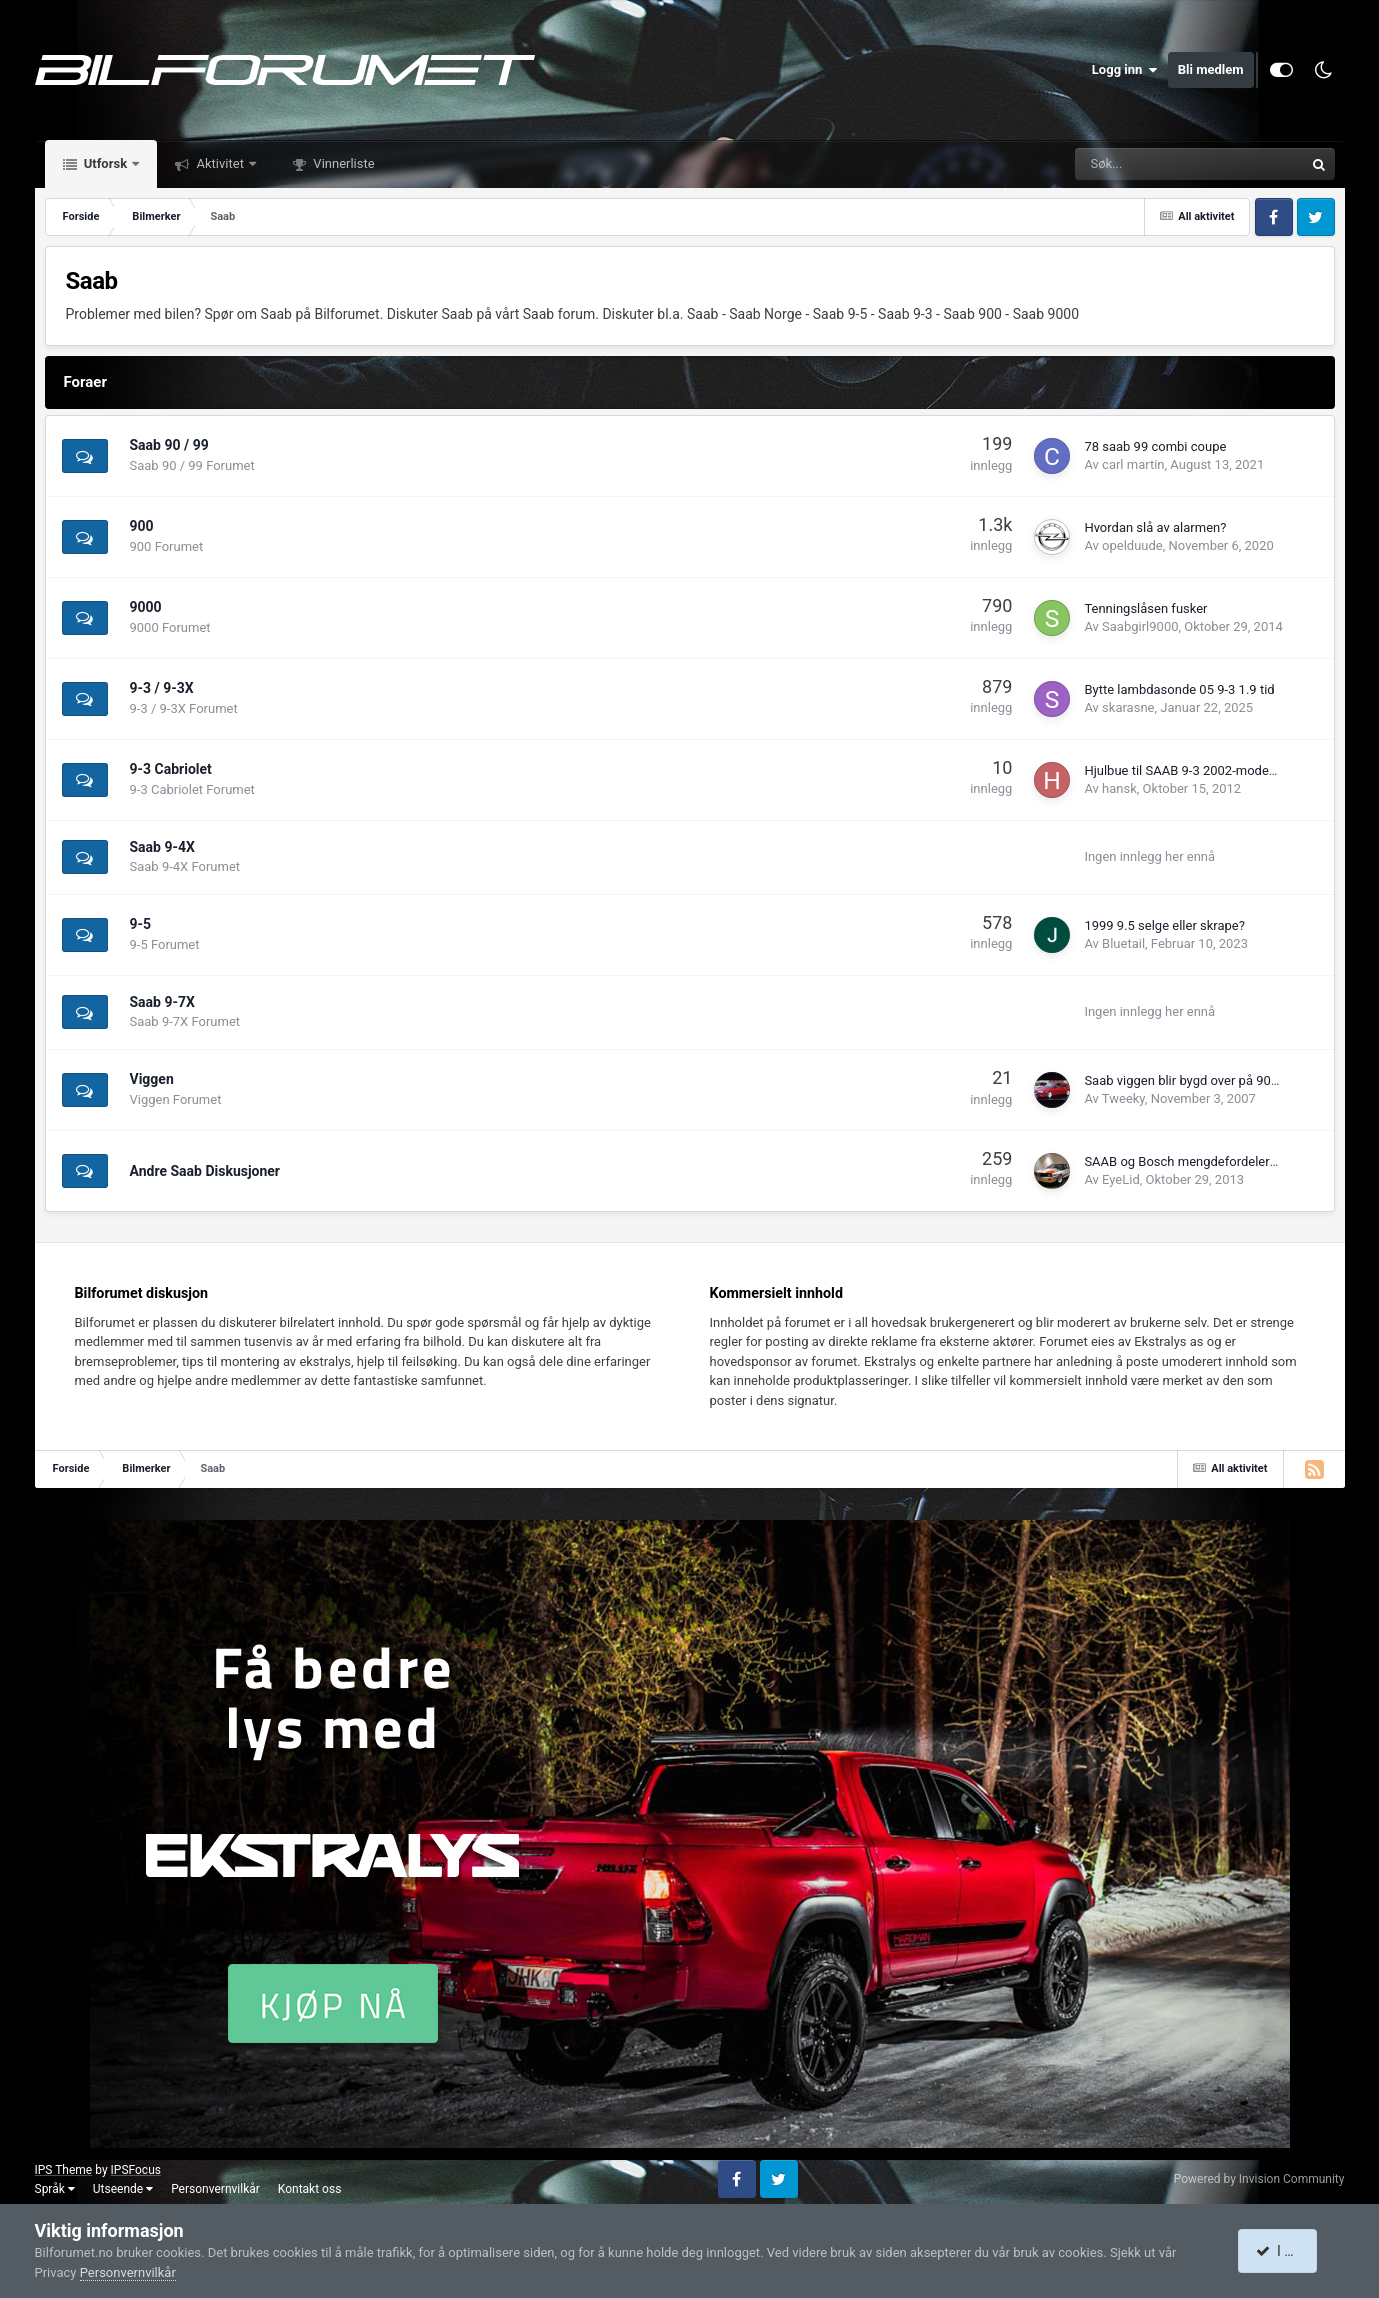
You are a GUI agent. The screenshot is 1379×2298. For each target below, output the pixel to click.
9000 (146, 607)
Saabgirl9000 (1140, 626)
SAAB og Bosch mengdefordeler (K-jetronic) (1210, 1161)
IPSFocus (136, 2170)
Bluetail (1123, 943)
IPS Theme (64, 2170)
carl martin (1133, 464)
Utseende (123, 2189)
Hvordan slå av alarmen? (1155, 527)
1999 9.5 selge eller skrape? (1164, 925)
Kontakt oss (310, 2189)
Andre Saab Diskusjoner (205, 1171)
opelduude (1132, 545)
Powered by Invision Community (1259, 2179)
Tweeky (1123, 1098)
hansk (1119, 788)
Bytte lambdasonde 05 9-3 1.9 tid (1179, 689)
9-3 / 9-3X (162, 688)
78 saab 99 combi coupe (1155, 446)
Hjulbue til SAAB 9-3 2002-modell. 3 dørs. (1202, 770)
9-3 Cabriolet (171, 769)
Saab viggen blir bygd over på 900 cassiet (1203, 1080)
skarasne (1128, 707)
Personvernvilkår (215, 2189)
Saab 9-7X (162, 1002)
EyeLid (1121, 1179)
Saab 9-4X (162, 847)
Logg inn (1125, 70)
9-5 (141, 924)
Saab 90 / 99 (169, 445)
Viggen (152, 1079)
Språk (55, 2189)
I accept (1288, 2251)
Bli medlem (1211, 69)
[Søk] (1123, 164)
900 (142, 526)
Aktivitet (220, 163)
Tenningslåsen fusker (1145, 608)
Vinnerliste (342, 163)
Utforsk (106, 163)
